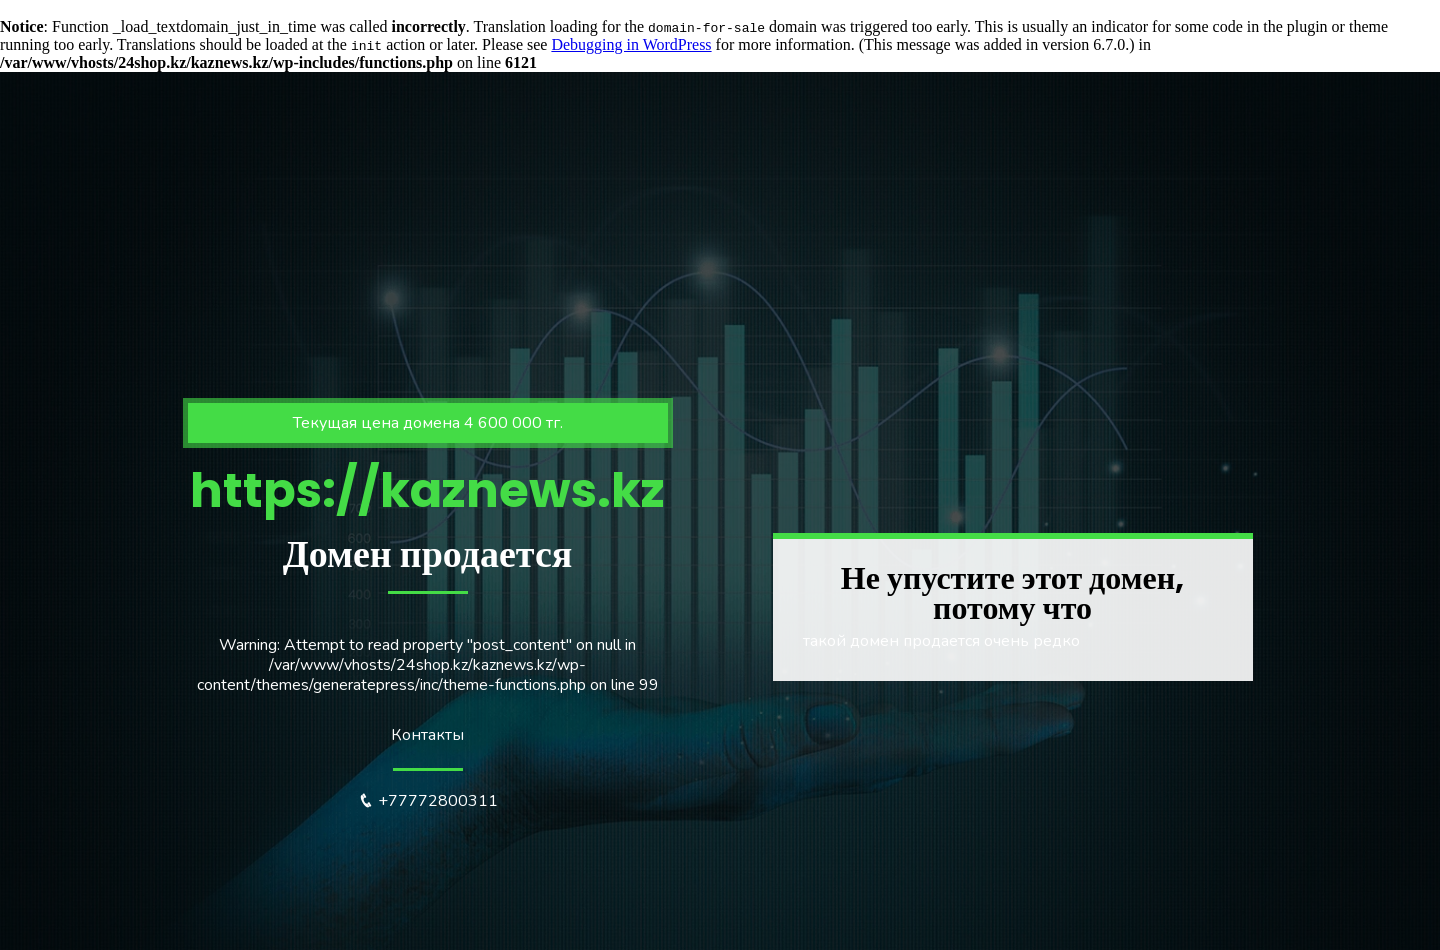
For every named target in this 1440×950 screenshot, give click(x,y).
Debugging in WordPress (631, 44)
